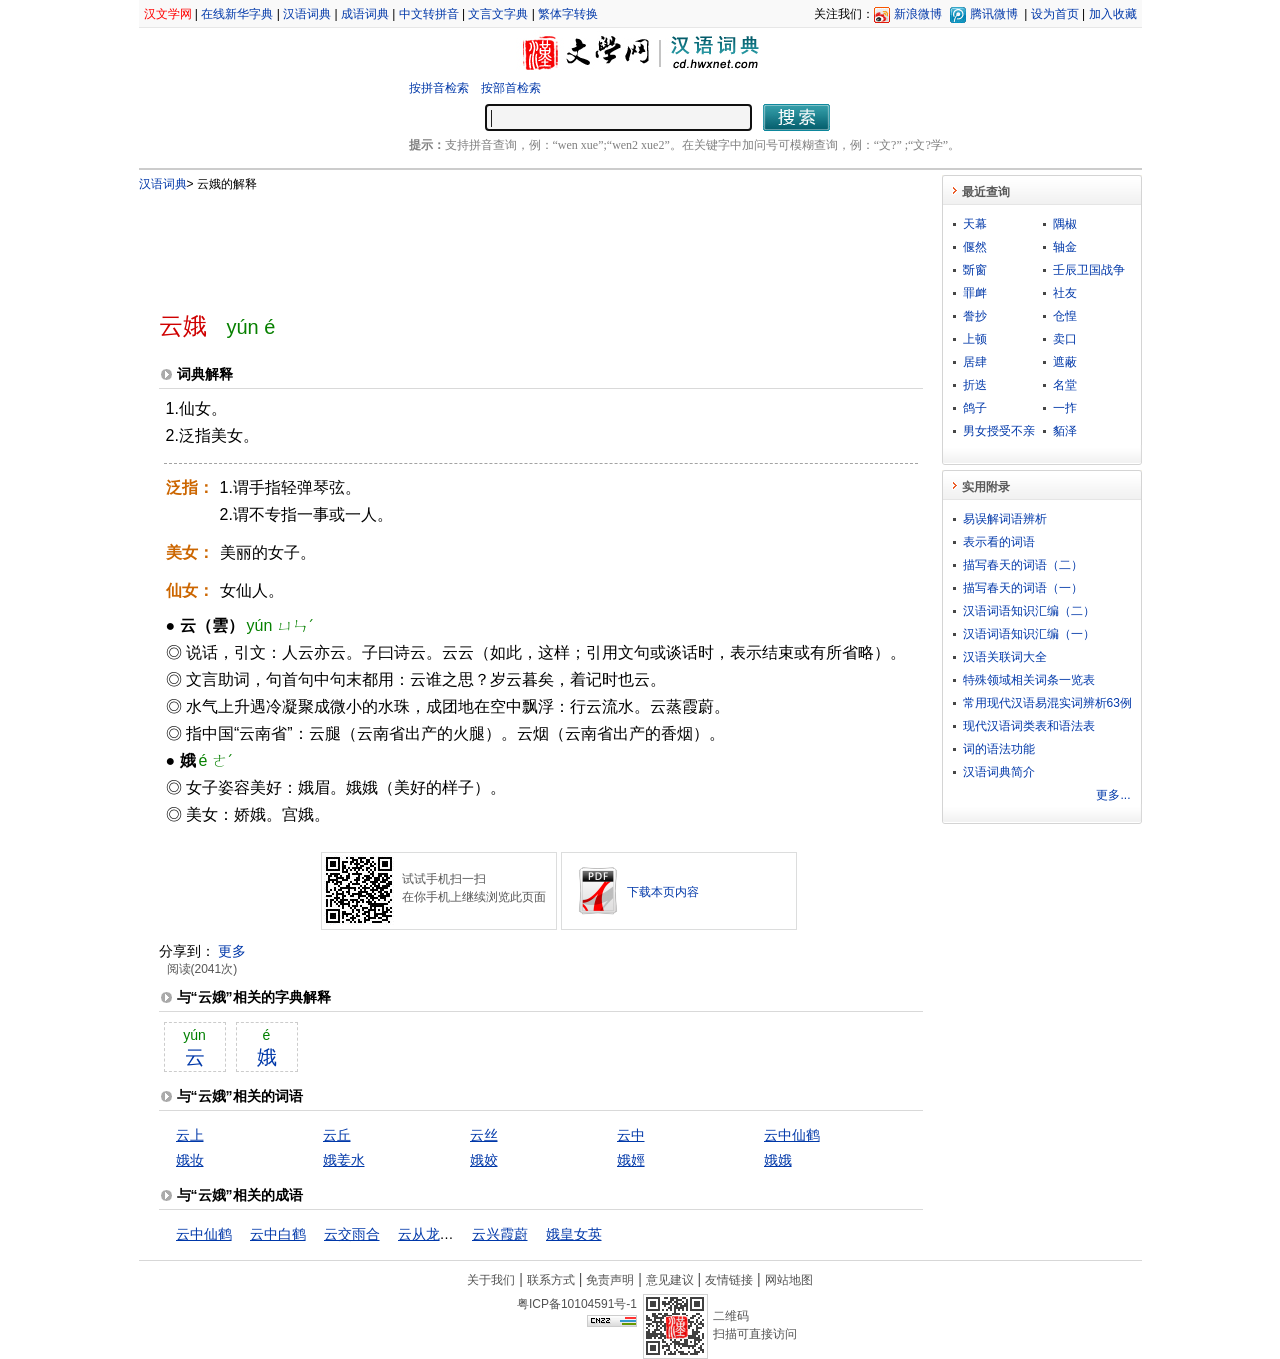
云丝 (484, 1135)
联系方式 (551, 1280)
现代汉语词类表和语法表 (1029, 726)
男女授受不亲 (999, 431)
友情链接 (729, 1280)
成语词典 (365, 14)
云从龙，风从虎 (447, 1234)
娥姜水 (344, 1160)
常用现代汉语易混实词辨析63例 (1047, 703)
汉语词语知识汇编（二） (1029, 611)
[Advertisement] (508, 243)
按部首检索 (511, 88)
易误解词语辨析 (1005, 519)
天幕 (975, 224)
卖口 (1065, 339)
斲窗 (975, 270)
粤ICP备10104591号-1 (577, 1304)
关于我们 (491, 1280)
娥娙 (631, 1160)
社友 (1065, 293)
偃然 (975, 247)
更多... (1113, 795)
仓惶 (1065, 316)
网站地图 (789, 1280)
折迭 (975, 385)
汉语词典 (307, 14)
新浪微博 (918, 14)
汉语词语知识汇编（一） (1029, 634)
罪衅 (975, 293)
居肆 (975, 362)
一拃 (1065, 408)
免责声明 (610, 1280)
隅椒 (1065, 224)
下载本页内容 (663, 892)
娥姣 (484, 1160)
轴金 (1065, 247)
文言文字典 (498, 14)
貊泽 (1065, 431)
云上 (190, 1135)
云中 (631, 1135)
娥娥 (778, 1160)
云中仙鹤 (792, 1135)
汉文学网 (168, 14)
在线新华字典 (237, 14)
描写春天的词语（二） (1023, 565)
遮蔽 (1065, 362)
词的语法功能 (999, 749)
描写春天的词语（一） (1023, 588)
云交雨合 (352, 1234)
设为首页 (1055, 14)
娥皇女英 (574, 1234)
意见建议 (670, 1280)
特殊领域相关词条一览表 (1029, 680)
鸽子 (975, 408)
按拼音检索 (439, 88)
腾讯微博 (994, 14)
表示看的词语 (999, 542)
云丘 (337, 1135)
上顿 (975, 339)
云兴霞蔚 (500, 1234)
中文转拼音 (429, 14)
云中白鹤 (278, 1234)
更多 (232, 951)
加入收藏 (1113, 14)
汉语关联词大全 (1005, 657)
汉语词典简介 (999, 772)
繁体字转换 (568, 14)
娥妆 (190, 1160)
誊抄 (975, 316)
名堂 (1065, 385)
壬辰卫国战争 (1089, 270)
